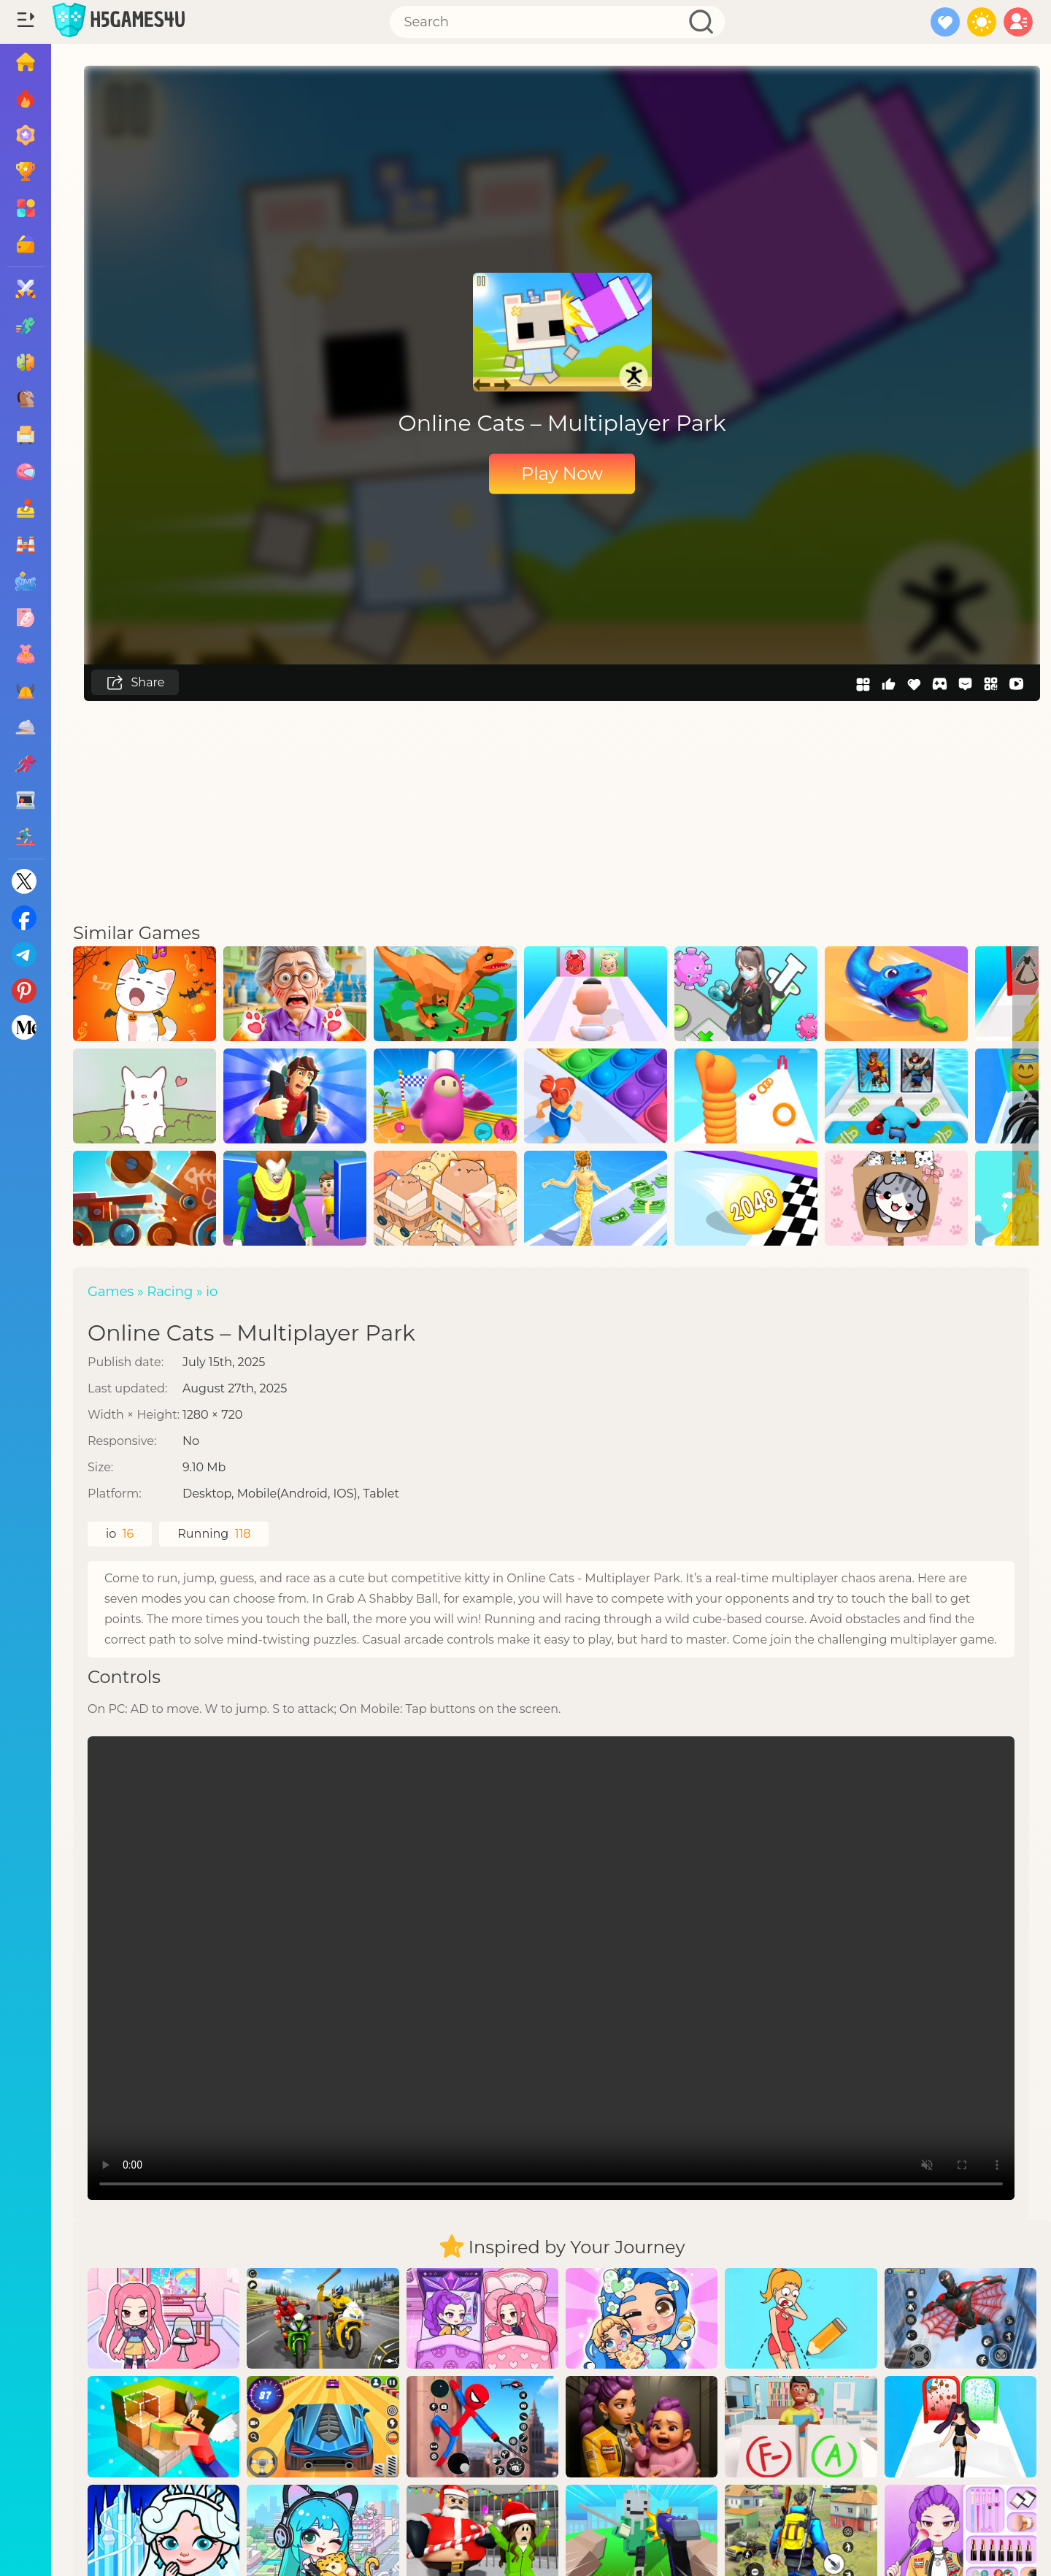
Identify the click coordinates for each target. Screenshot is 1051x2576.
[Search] (557, 22)
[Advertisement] (562, 810)
